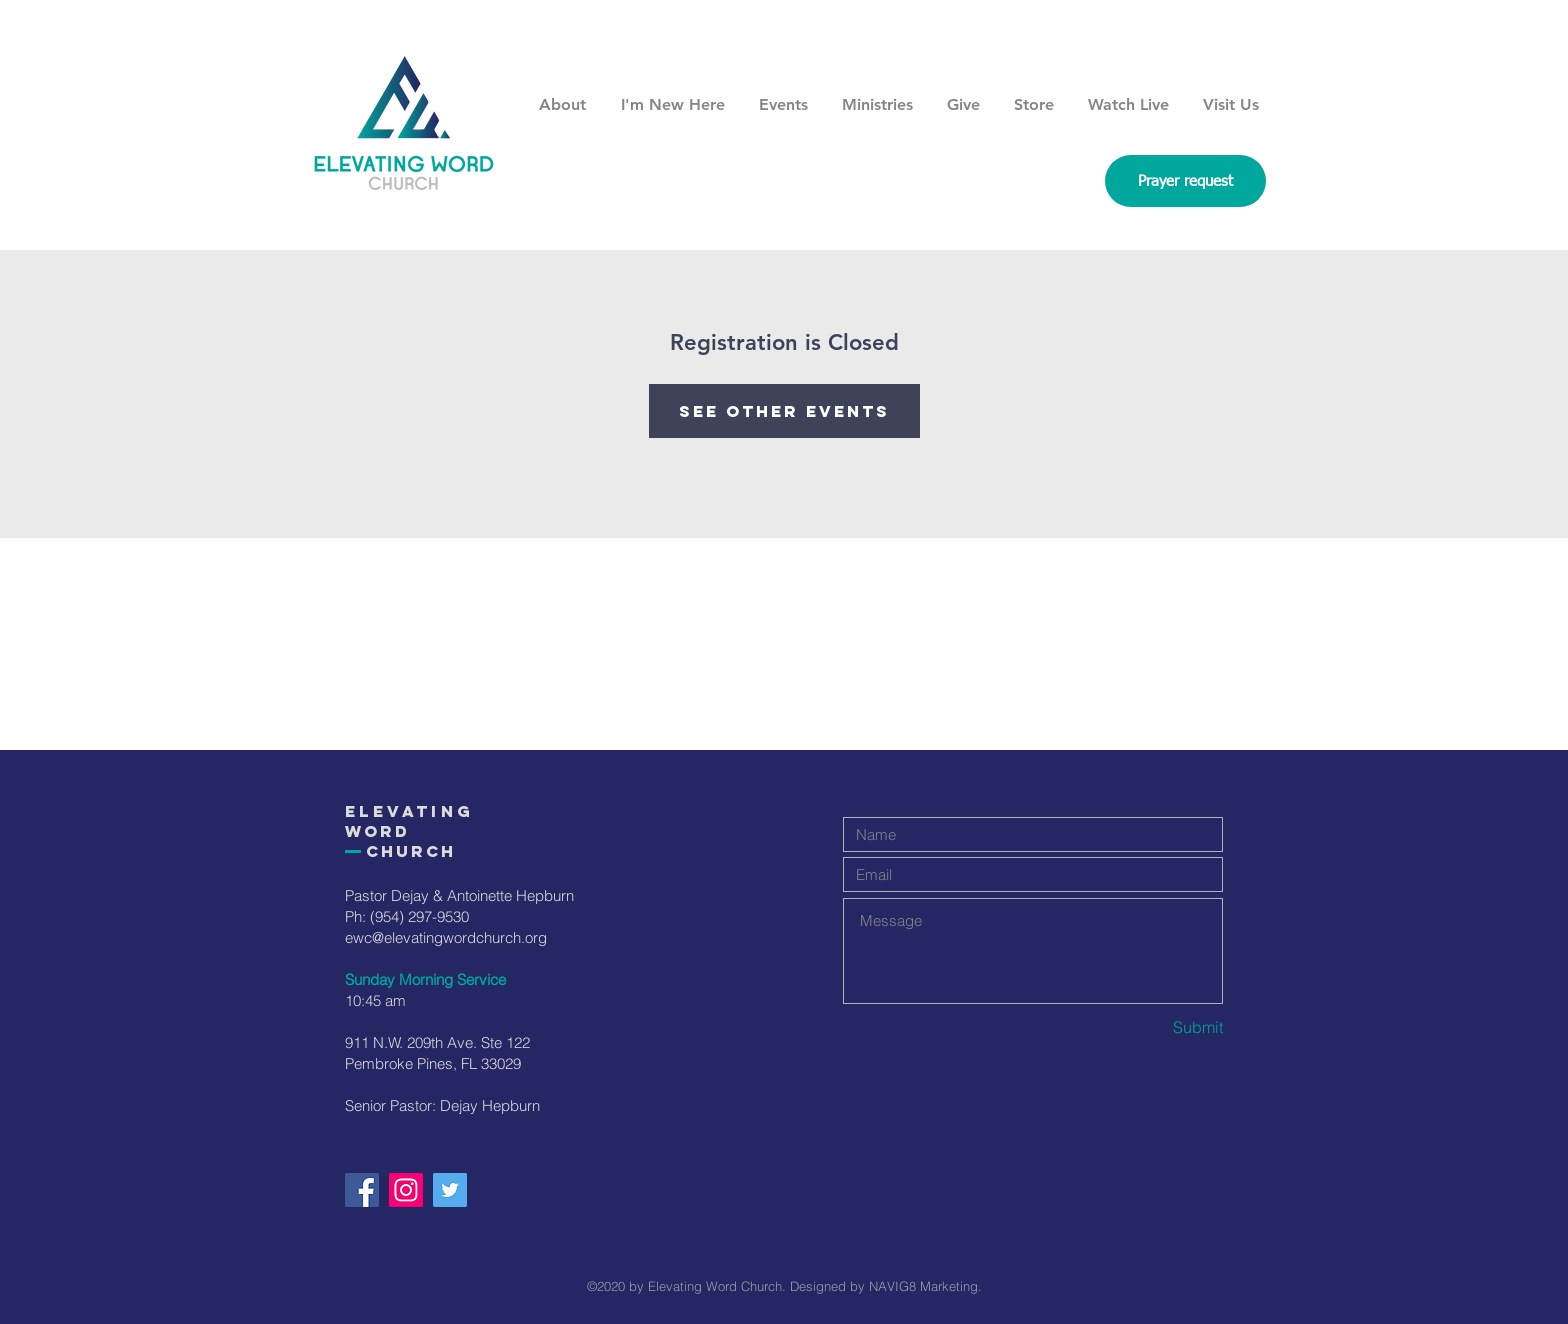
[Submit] (1152, 1027)
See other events (784, 411)
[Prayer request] (1185, 181)
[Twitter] (450, 1190)
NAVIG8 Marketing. (925, 1286)
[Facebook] (362, 1190)
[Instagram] (406, 1190)
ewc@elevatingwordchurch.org (446, 937)
